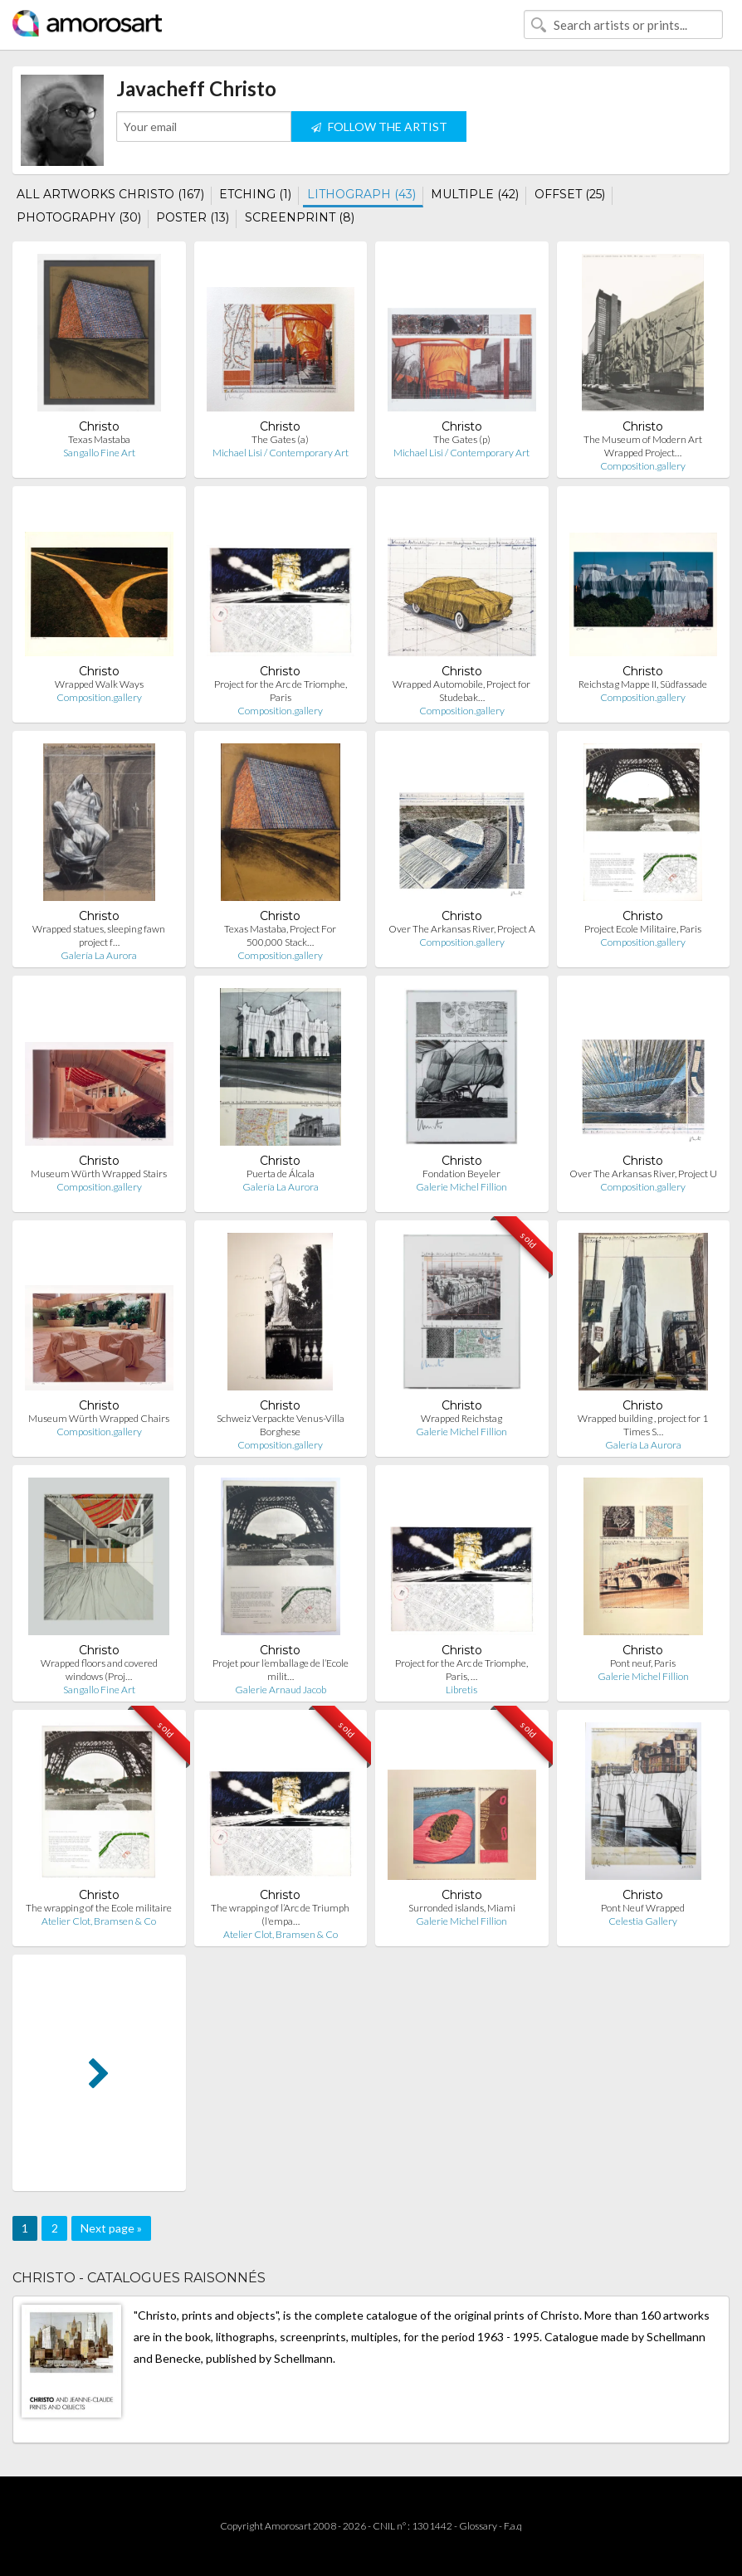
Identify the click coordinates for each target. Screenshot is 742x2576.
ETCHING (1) (255, 194)
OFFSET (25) (570, 194)
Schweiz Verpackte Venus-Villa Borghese (280, 1425)
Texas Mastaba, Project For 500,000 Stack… (280, 935)
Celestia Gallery (642, 1921)
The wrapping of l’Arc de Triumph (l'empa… (280, 1914)
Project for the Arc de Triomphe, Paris (280, 691)
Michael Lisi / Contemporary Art (280, 452)
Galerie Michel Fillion (461, 1187)
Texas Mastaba (99, 439)
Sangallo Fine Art (99, 452)
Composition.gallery (643, 466)
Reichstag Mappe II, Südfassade (642, 684)
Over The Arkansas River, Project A (461, 929)
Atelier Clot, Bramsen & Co (98, 1921)
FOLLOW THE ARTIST (379, 126)
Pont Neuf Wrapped (643, 1908)
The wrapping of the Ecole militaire (99, 1908)
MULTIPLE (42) (475, 194)
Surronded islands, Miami (461, 1908)
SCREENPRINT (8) (299, 217)
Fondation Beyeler (461, 1173)
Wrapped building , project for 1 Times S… (643, 1425)
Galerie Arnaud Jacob (280, 1689)
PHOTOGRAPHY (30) (79, 217)
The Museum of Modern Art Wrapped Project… (642, 446)
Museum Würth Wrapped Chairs (98, 1418)
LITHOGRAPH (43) (361, 194)
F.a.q (513, 2526)
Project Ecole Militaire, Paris (642, 929)
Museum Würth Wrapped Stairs (99, 1173)
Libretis (461, 1689)
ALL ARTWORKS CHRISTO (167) (110, 194)
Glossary (478, 2526)
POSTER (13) (192, 217)
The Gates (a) (280, 439)
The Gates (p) (462, 439)
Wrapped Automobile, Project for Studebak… (461, 691)
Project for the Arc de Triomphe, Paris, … (461, 1669)
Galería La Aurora (99, 955)
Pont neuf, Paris (643, 1663)
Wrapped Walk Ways (99, 684)
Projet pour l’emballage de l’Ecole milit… (280, 1669)
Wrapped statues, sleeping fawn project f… (98, 935)
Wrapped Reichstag (461, 1418)
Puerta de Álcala (281, 1173)
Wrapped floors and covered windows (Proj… (99, 1669)
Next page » (111, 2228)
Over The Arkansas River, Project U (643, 1173)
